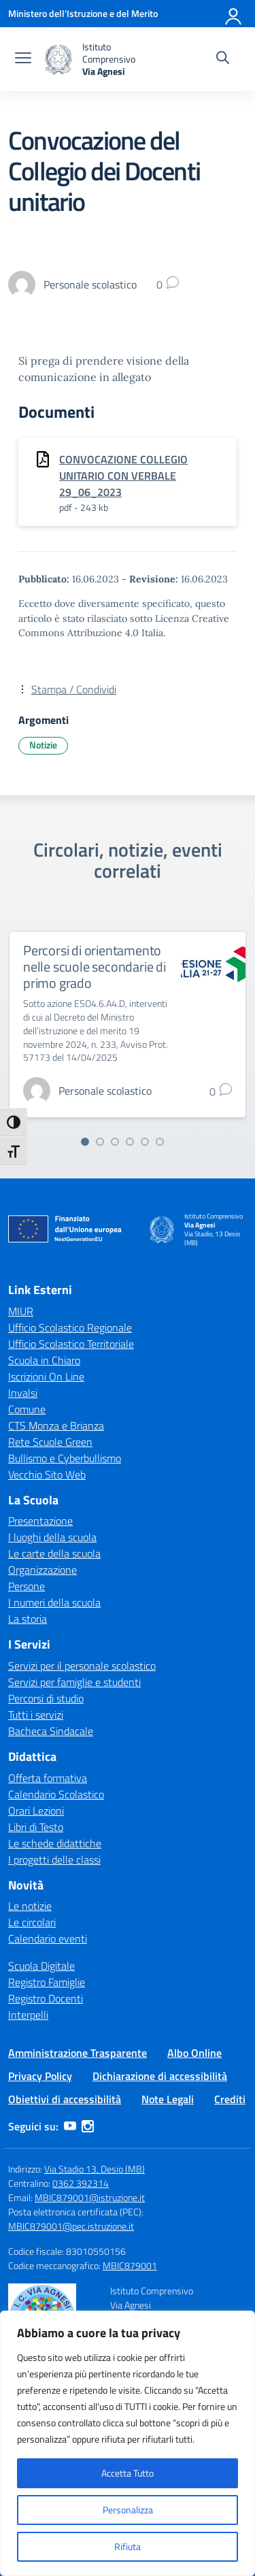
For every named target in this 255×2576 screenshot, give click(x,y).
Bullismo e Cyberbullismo (64, 1458)
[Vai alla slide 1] (85, 1142)
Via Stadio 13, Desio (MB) (94, 2169)
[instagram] (88, 2126)
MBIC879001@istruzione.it (90, 2197)
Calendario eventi (47, 1938)
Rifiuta (127, 2546)
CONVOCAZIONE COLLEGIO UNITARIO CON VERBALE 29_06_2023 (123, 475)
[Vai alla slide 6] (160, 1142)
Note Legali (167, 2099)
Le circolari (32, 1922)
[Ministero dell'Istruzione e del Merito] (83, 13)
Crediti (229, 2099)
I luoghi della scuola (52, 1537)
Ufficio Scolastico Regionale (70, 1327)
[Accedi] (234, 13)
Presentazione (40, 1521)
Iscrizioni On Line (46, 1376)
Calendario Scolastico (56, 1794)
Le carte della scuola (54, 1553)
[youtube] (70, 2126)
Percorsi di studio (46, 1698)
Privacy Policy (40, 2076)
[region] (127, 2443)
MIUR (20, 1311)
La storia (27, 1619)
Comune (27, 1409)
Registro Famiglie (46, 1982)
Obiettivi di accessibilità (64, 2099)
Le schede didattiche (54, 1843)
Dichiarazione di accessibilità (159, 2076)
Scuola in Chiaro (44, 1360)
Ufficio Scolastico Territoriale (71, 1344)
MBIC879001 (130, 2265)
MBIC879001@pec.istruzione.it (71, 2226)
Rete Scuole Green (50, 1442)
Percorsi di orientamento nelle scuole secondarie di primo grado (94, 966)
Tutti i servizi (35, 1714)
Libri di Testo (35, 1827)
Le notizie (30, 1906)
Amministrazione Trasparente (77, 2053)
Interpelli (28, 2015)
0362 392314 (80, 2183)
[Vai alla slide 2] (100, 1142)
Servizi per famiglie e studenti (74, 1682)
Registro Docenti (45, 1998)
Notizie (43, 745)
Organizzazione (42, 1570)
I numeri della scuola (54, 1602)
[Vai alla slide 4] (130, 1142)
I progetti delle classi (54, 1859)
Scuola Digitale (41, 1966)
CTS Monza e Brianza (56, 1425)
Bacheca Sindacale (50, 1731)
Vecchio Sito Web (47, 1474)
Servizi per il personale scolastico (82, 1665)
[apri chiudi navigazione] (23, 59)
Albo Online (194, 2053)
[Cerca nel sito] (222, 59)
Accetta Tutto (127, 2473)
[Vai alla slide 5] (145, 1142)
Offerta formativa (47, 1778)
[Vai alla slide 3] (115, 1142)
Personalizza (128, 2510)
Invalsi (22, 1393)
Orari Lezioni (36, 1810)
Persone (26, 1586)
